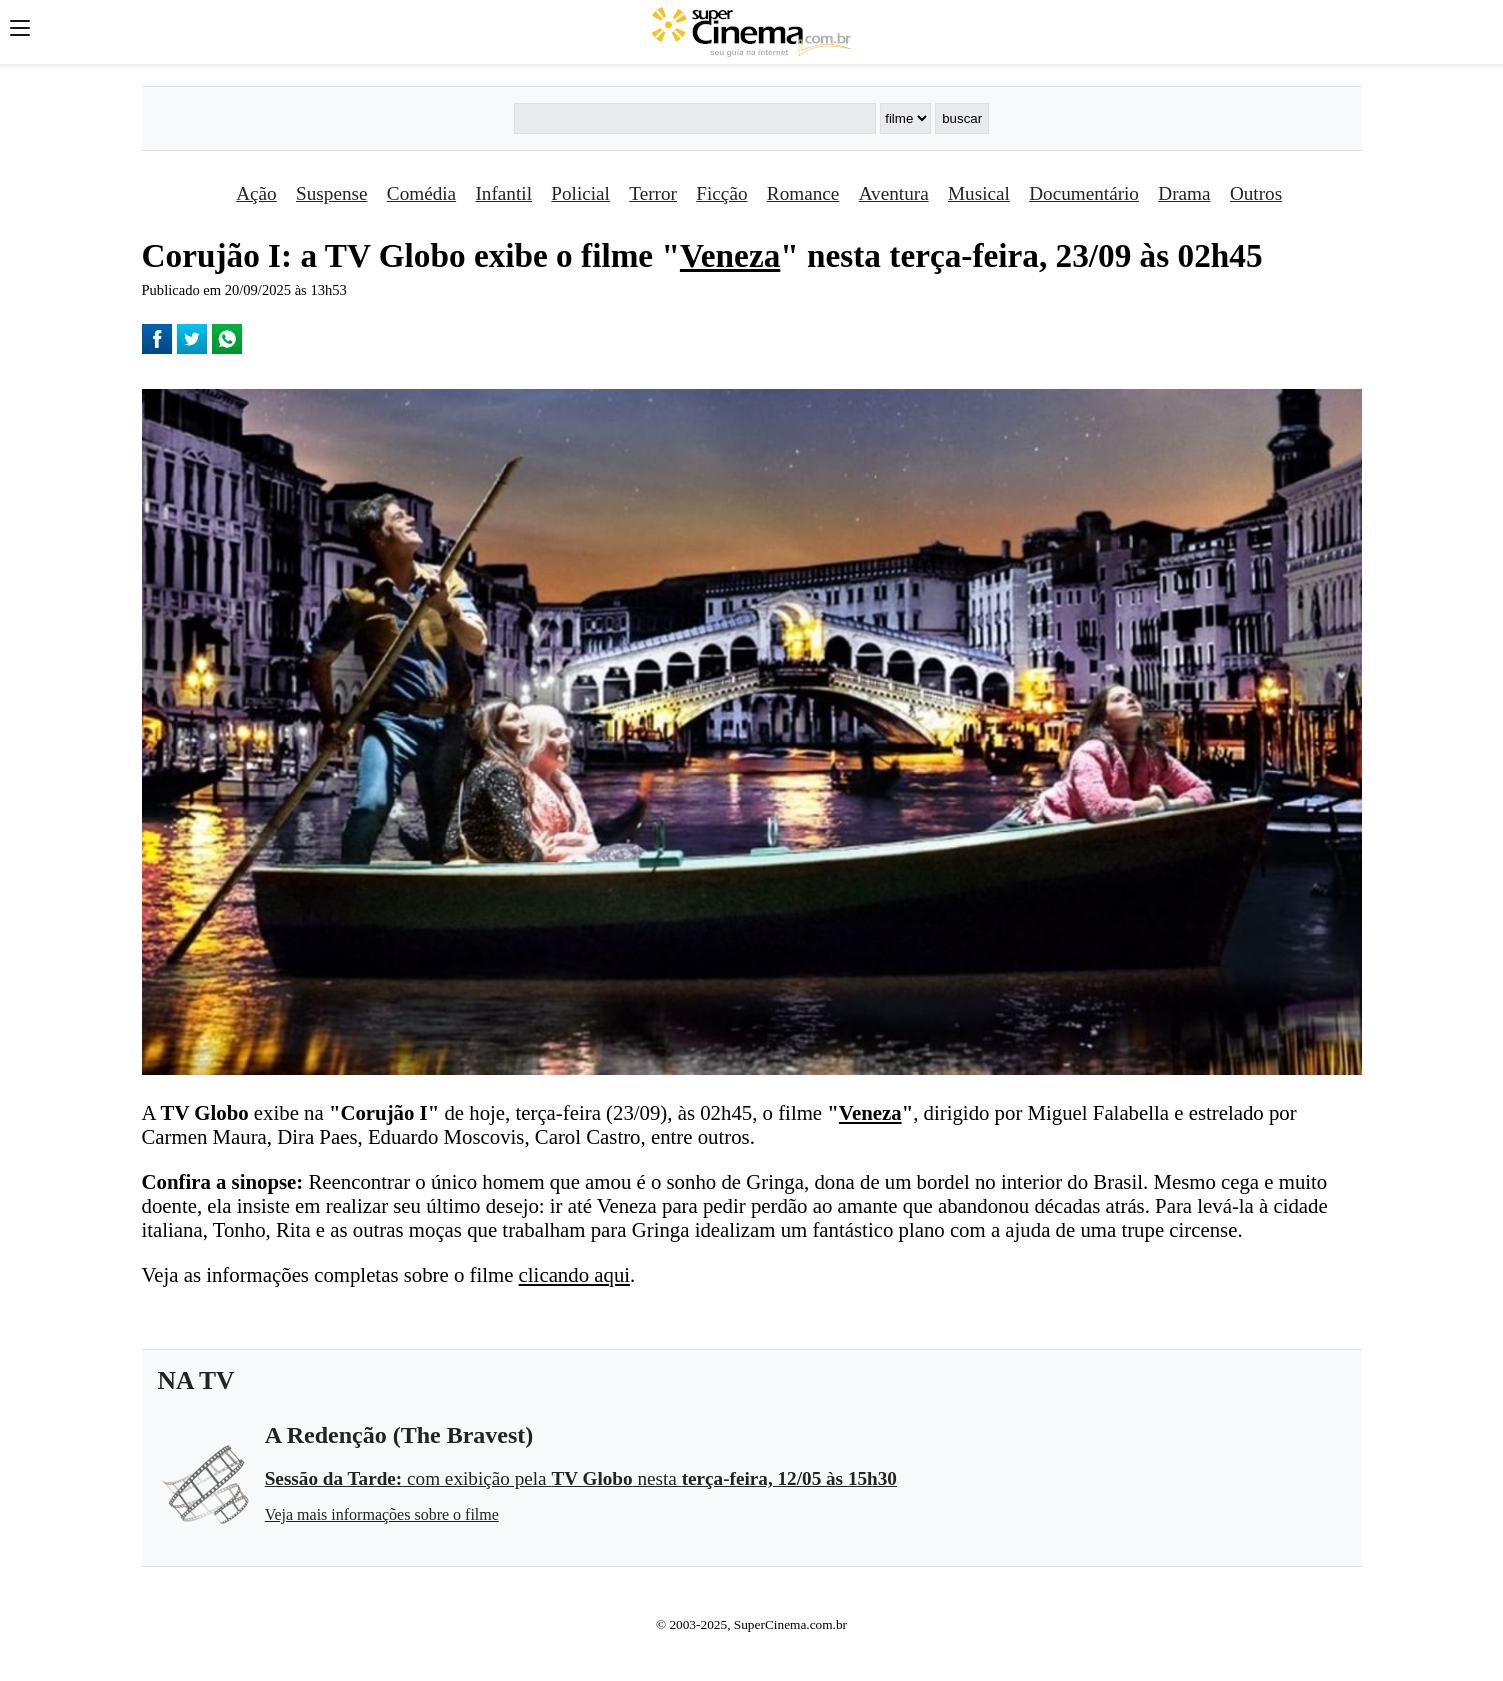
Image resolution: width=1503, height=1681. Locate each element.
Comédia (421, 193)
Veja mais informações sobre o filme (382, 1514)
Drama (1184, 193)
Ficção (721, 193)
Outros (1256, 193)
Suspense (331, 193)
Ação (256, 193)
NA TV (196, 1380)
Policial (580, 193)
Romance (803, 193)
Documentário (1084, 193)
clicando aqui (574, 1274)
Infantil (503, 193)
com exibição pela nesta (581, 1478)
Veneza (730, 255)
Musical (979, 193)
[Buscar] (695, 118)
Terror (653, 193)
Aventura (894, 193)
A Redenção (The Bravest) (399, 1435)
